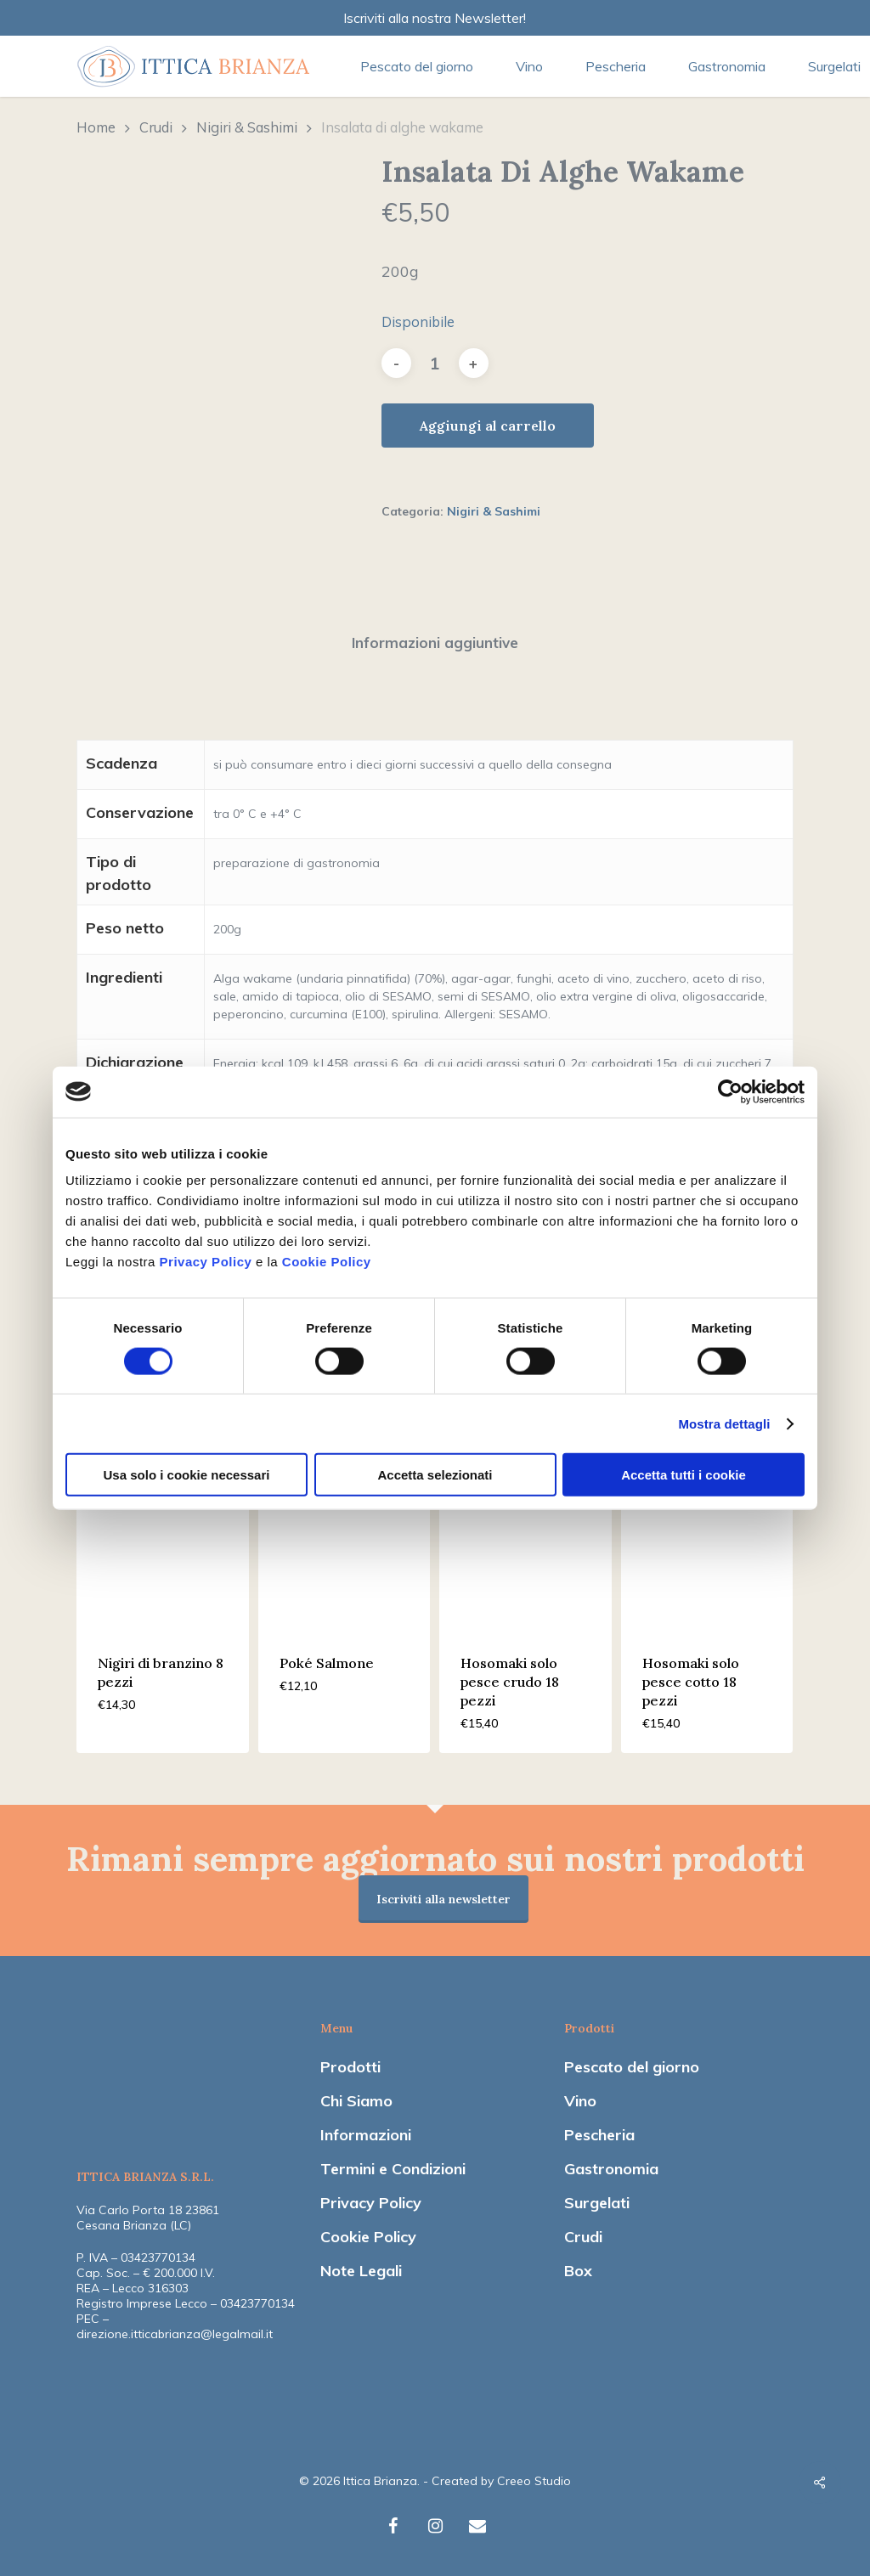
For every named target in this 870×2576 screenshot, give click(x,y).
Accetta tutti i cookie (683, 1475)
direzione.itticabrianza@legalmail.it (174, 2334)
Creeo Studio (534, 2481)
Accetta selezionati (434, 1475)
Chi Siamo (356, 2101)
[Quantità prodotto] (435, 363)
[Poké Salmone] (344, 1544)
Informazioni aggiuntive (435, 642)
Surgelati (597, 2202)
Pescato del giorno (631, 2067)
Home (96, 127)
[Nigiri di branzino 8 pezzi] (162, 1544)
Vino (580, 2101)
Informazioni (365, 2135)
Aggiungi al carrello (488, 425)
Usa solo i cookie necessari (187, 1475)
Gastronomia (611, 2169)
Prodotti (350, 2067)
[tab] (435, 643)
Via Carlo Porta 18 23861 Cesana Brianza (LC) (147, 2217)
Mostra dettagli (724, 1423)
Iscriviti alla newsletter (443, 1899)
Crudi (155, 127)
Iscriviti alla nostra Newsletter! (434, 17)
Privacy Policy (206, 1261)
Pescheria (599, 2135)
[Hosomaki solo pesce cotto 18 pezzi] (707, 1544)
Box (578, 2270)
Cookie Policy (326, 1261)
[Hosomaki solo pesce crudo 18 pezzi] (525, 1544)
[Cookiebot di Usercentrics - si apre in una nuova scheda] (730, 1091)
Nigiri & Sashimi (246, 127)
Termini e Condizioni (393, 2169)
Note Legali (361, 2270)
